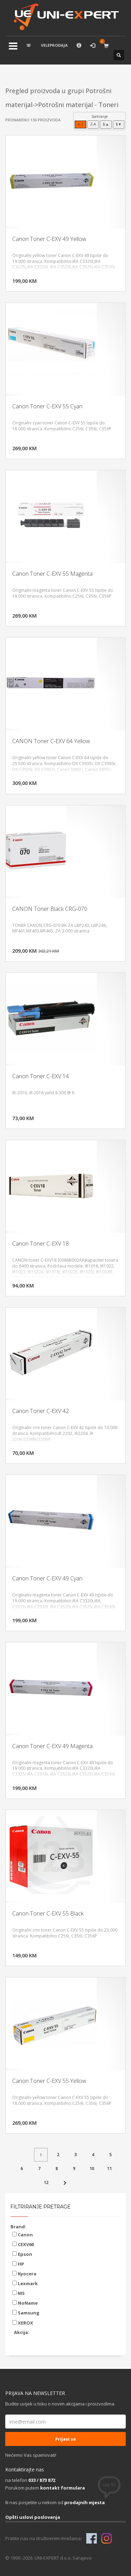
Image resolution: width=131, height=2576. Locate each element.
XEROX (22, 2323)
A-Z (80, 124)
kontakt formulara (62, 2488)
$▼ (119, 124)
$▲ (106, 124)
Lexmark (25, 2283)
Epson (22, 2254)
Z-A (93, 124)
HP (18, 2264)
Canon (22, 2234)
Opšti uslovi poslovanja (32, 2517)
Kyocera (24, 2274)
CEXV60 (23, 2244)
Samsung (25, 2313)
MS (18, 2293)
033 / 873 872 (41, 2480)
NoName (25, 2303)
